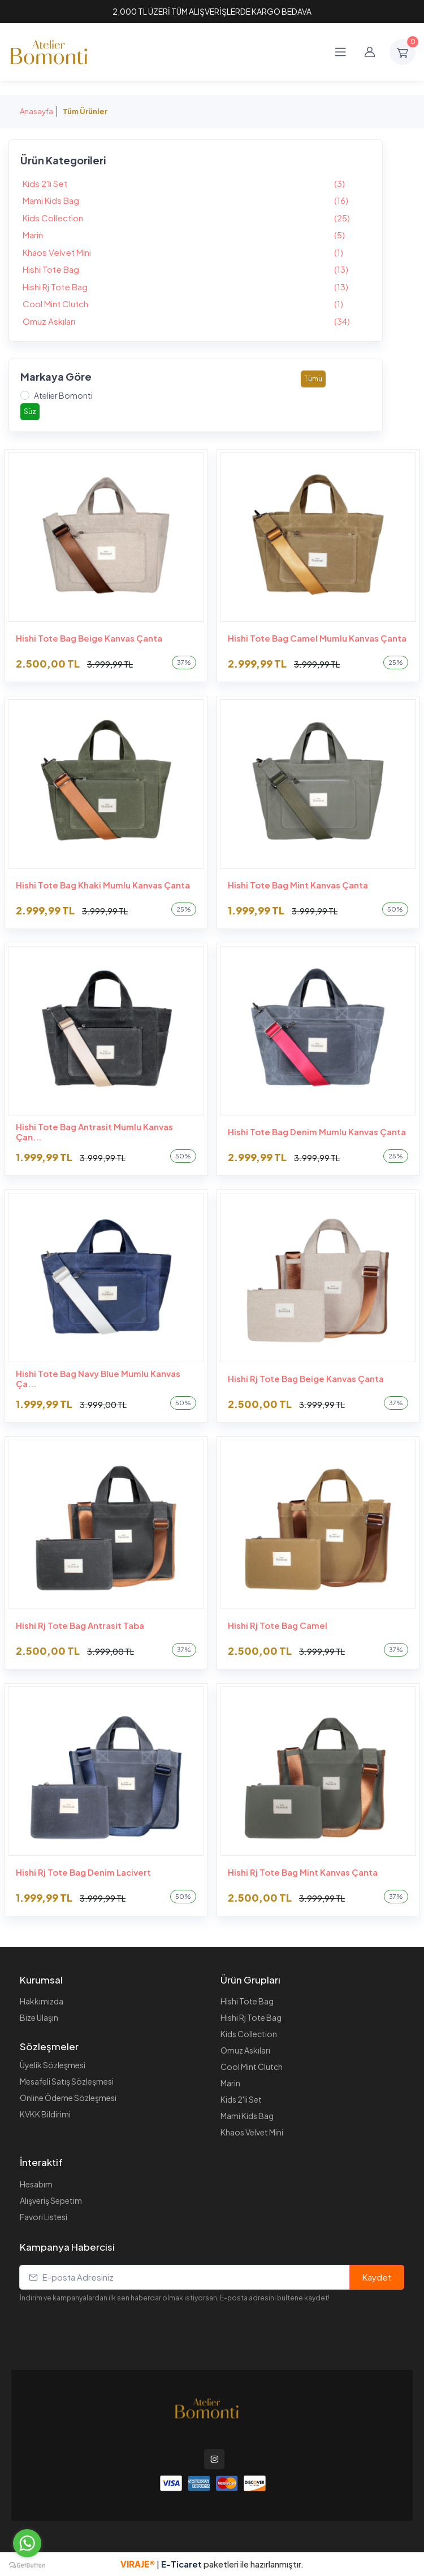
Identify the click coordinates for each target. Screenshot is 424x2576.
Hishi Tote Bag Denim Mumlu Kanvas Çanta (317, 1132)
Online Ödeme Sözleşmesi (68, 2098)
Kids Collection (196, 218)
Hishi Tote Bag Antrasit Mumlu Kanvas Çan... (94, 1132)
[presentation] (106, 2325)
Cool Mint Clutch (196, 304)
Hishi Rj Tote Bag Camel (277, 1625)
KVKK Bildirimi (45, 2114)
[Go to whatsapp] (27, 2543)
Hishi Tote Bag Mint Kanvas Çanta (298, 885)
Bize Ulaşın (39, 2017)
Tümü (313, 378)
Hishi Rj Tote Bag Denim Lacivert (83, 1872)
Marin (196, 235)
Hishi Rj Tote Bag (196, 287)
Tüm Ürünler (85, 111)
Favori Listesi (43, 2217)
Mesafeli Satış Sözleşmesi (67, 2081)
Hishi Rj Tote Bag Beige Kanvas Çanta (306, 1379)
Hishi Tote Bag (196, 269)
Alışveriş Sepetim (51, 2200)
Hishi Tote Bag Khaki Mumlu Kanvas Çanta (103, 885)
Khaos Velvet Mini (196, 252)
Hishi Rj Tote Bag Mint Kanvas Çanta (303, 1872)
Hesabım (36, 2184)
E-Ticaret (182, 2563)
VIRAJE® (137, 2563)
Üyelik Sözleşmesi (52, 2065)
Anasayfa (36, 111)
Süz (30, 411)
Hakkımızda (41, 2001)
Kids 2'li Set (196, 183)
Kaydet (376, 2277)
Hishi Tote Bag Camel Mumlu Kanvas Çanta (317, 638)
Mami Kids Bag (196, 200)
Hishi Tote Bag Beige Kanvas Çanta (89, 638)
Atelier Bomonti (63, 395)
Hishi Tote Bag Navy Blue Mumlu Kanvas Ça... (98, 1378)
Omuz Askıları (196, 321)
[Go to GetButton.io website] (27, 2564)
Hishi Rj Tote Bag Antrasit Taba (80, 1625)
